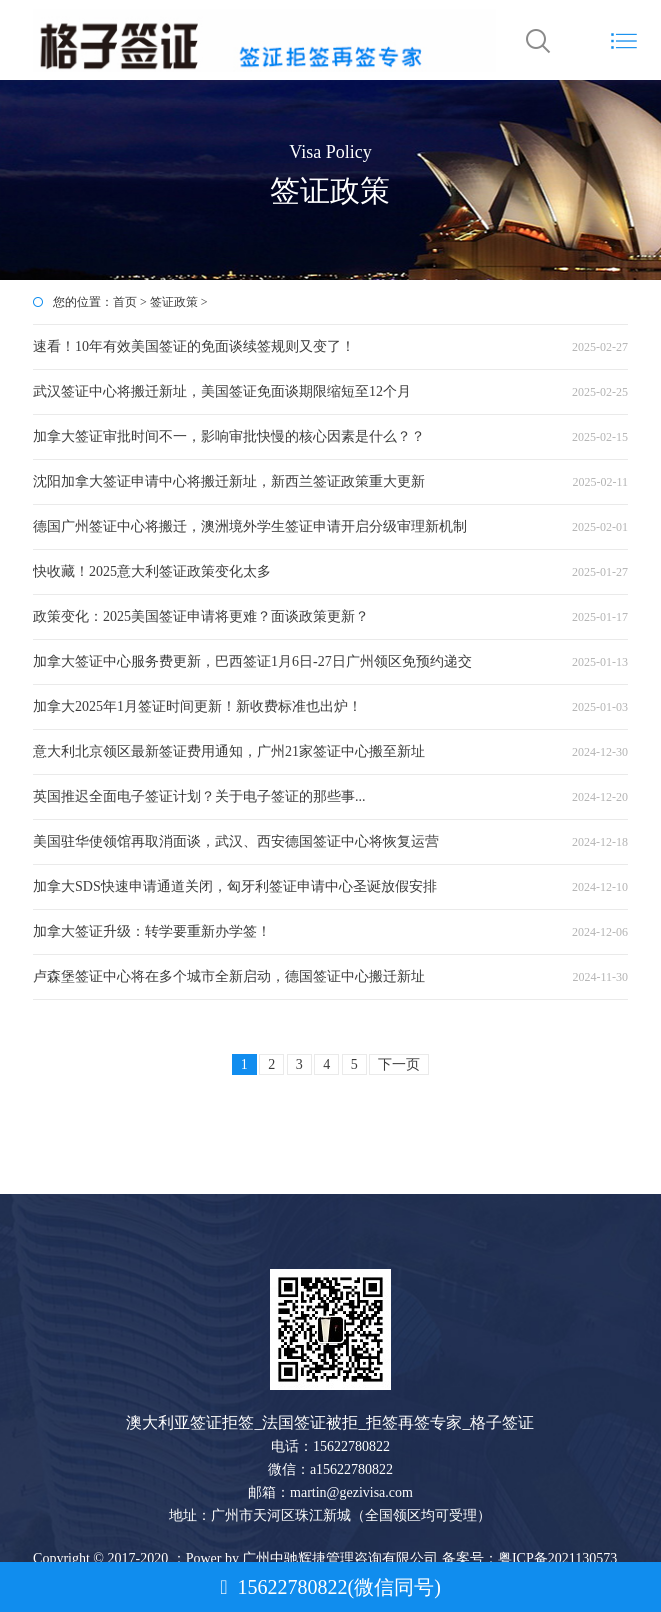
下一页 (399, 1064)
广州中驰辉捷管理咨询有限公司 (340, 1558)
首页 (125, 302)
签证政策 (174, 302)
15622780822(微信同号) (330, 1587)
